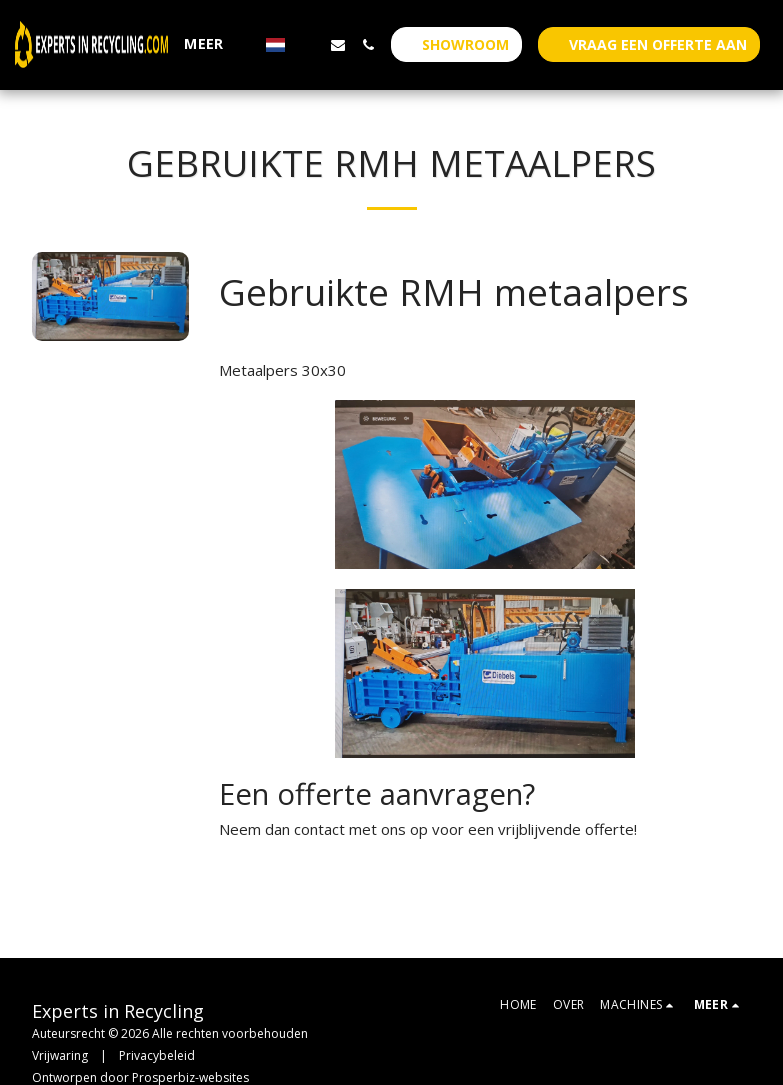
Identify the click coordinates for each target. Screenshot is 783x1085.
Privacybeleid (157, 1055)
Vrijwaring (60, 1055)
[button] (308, 45)
